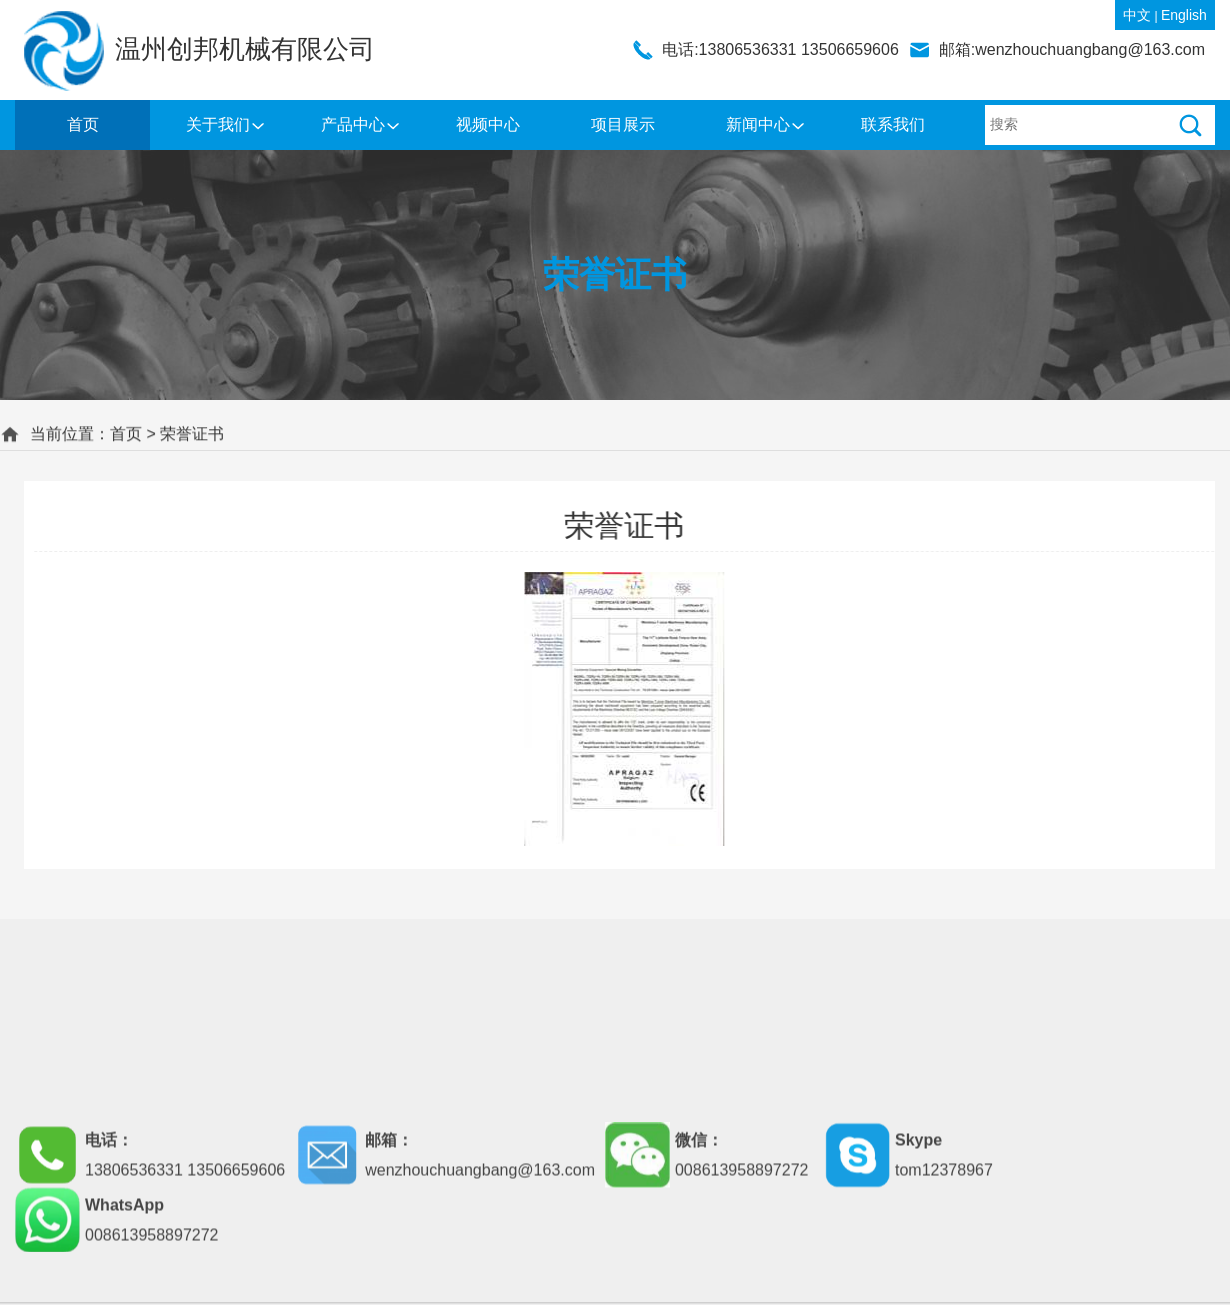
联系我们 (893, 124)
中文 (1137, 15)
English (1184, 15)
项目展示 (623, 124)
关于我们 (218, 124)
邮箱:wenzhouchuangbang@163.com (1072, 49)
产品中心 (353, 124)
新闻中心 (758, 124)
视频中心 (488, 124)
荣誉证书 (192, 432)
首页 (83, 124)
